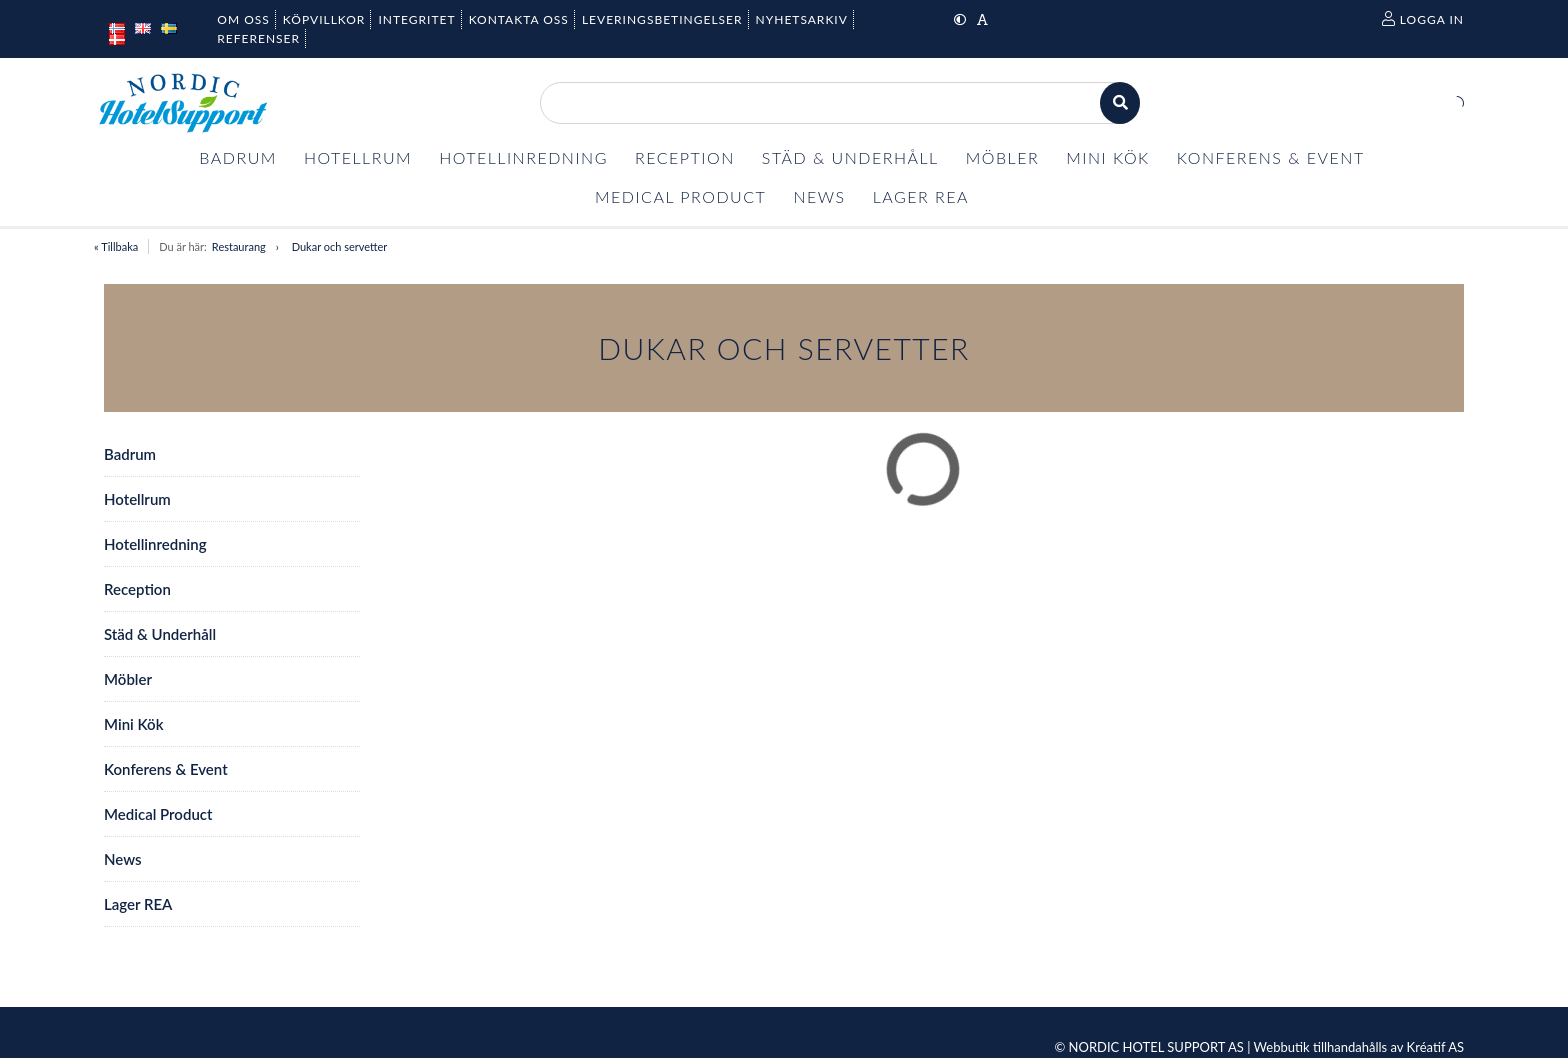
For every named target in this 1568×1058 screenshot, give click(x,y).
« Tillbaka (116, 246)
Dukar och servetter (340, 246)
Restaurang (239, 246)
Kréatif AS (1435, 1047)
